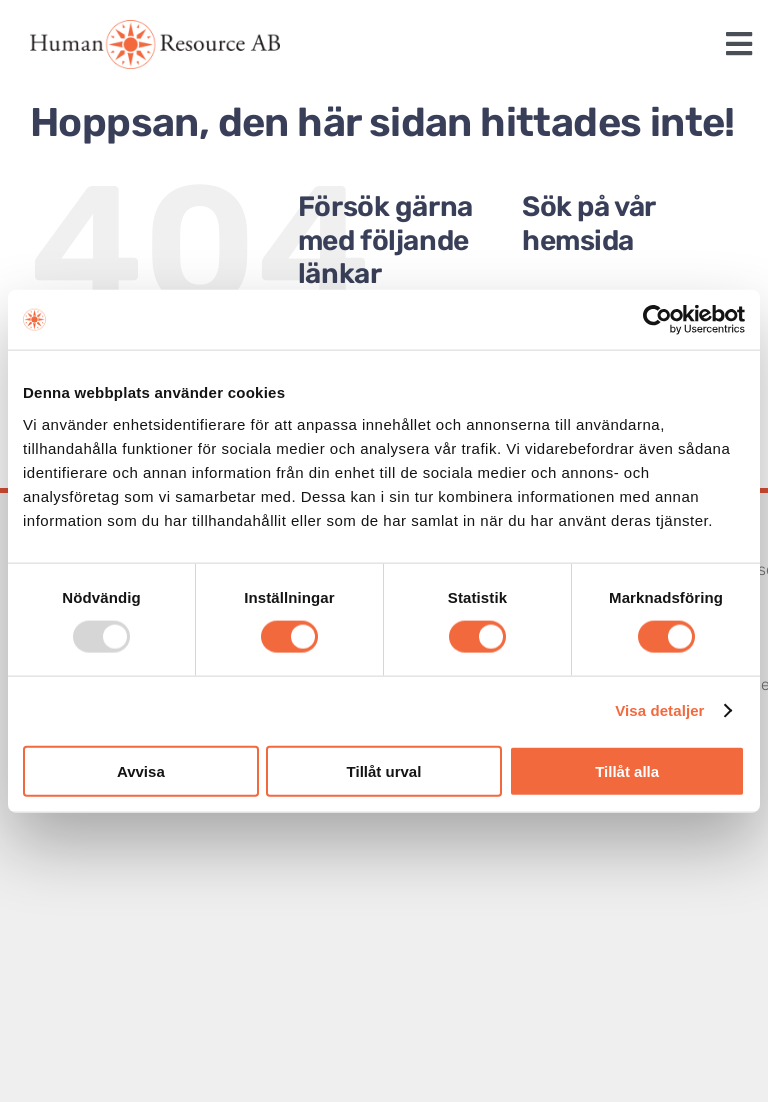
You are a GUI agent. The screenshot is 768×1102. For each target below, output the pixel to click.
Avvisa (141, 770)
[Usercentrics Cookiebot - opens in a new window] (657, 320)
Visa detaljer (659, 710)
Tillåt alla (627, 770)
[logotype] (155, 27)
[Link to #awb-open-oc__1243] (739, 44)
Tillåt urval (384, 770)
